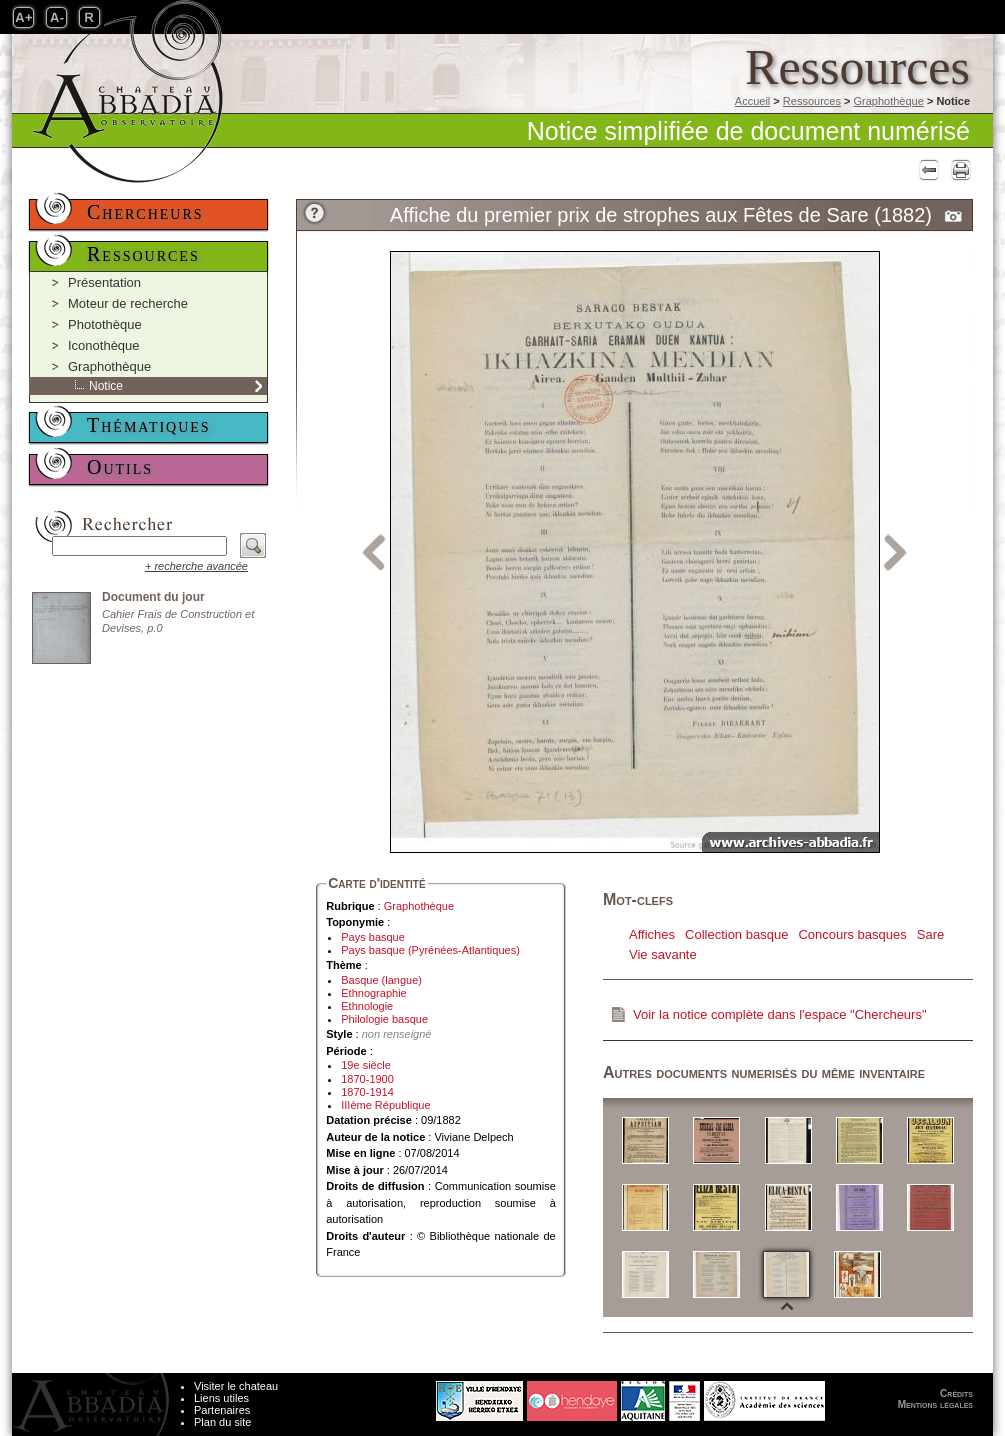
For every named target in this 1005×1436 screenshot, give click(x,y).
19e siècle (366, 1065)
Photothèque (105, 324)
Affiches (652, 934)
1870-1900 (367, 1079)
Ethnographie (373, 993)
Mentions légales (935, 1404)
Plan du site (222, 1422)
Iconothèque (104, 345)
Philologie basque (384, 1019)
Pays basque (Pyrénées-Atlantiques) (430, 950)
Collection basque (736, 934)
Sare (930, 934)
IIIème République (385, 1105)
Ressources (812, 101)
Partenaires (222, 1410)
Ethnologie (367, 1006)
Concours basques (852, 934)
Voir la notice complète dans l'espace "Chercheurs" (780, 1014)
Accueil (752, 101)
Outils (120, 467)
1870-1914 (367, 1092)
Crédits (956, 1393)
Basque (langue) (381, 980)
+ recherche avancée (196, 566)
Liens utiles (221, 1398)
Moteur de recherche (128, 303)
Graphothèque (888, 101)
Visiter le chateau (236, 1386)
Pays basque (373, 937)
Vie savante (663, 954)
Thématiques (149, 425)
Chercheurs (145, 212)
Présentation (104, 282)
